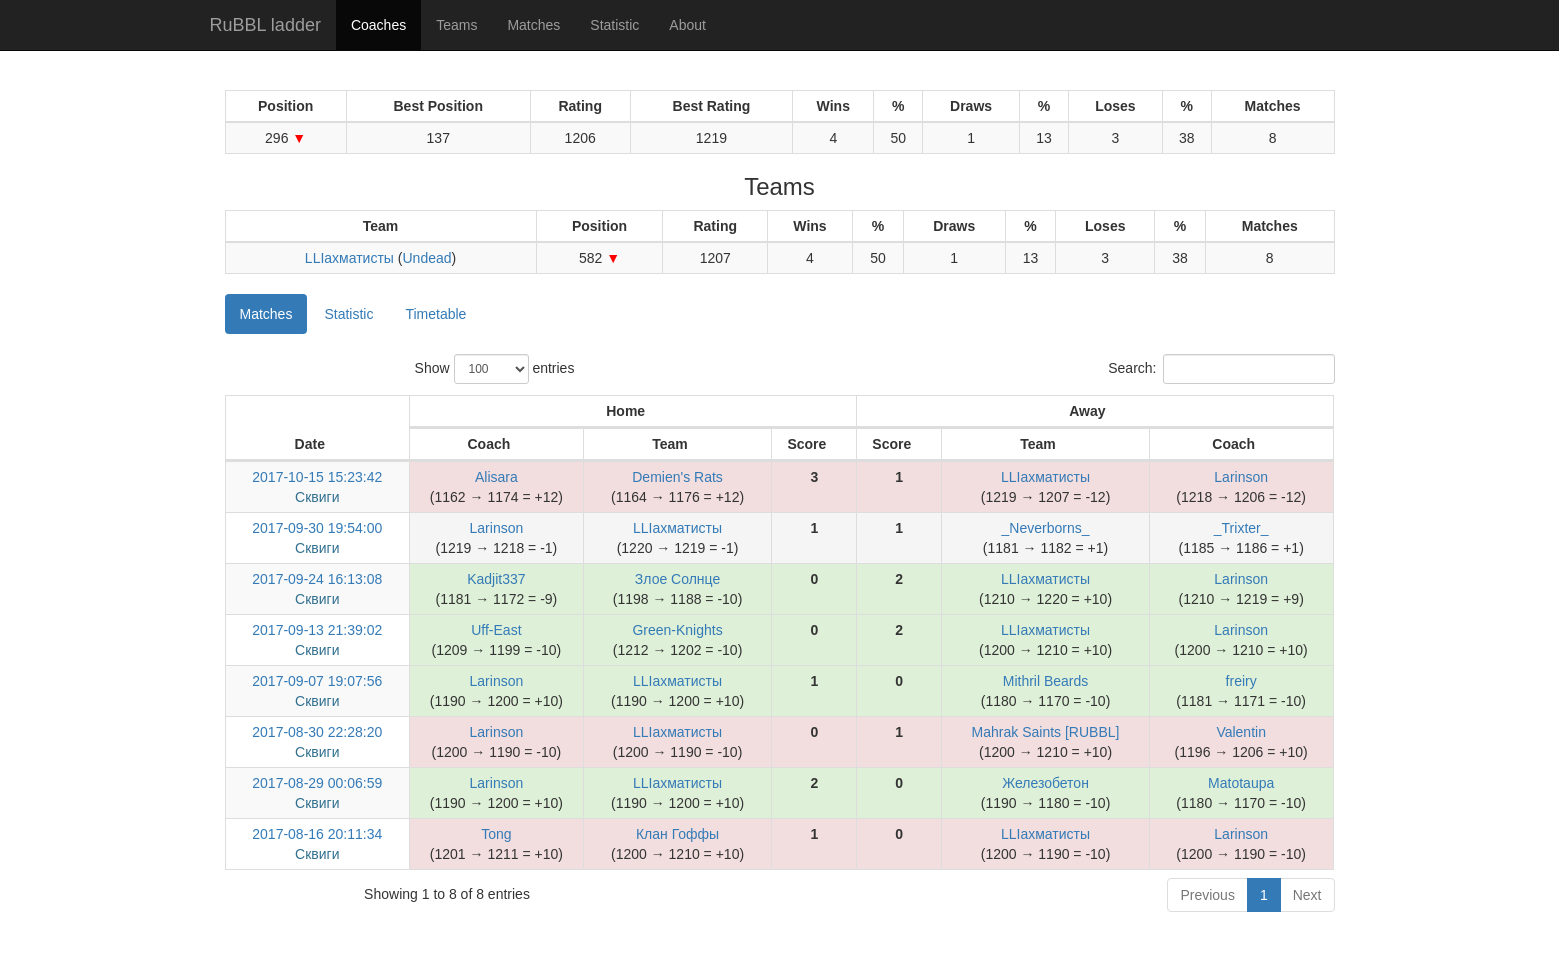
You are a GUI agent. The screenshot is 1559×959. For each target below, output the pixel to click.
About (687, 25)
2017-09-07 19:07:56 (317, 681)
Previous (1207, 895)
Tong (496, 834)
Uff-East (496, 630)
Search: (1221, 369)
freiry (1241, 681)
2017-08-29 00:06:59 (317, 783)
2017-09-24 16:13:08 (317, 579)
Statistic (614, 25)
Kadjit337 (496, 579)
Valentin (1241, 732)
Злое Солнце (677, 579)
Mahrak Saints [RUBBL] (1046, 732)
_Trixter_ (1241, 528)
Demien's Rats (677, 477)
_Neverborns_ (1046, 528)
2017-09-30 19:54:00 (317, 528)
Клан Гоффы (677, 834)
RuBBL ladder (265, 25)
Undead (426, 258)
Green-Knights (677, 630)
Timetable (435, 314)
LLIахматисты (349, 258)
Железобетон (1045, 783)
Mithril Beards (1046, 681)
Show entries (495, 369)
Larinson (1241, 477)
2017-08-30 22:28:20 (317, 732)
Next (1307, 895)
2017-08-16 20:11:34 (317, 834)
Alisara (496, 477)
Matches (533, 25)
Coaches (378, 25)
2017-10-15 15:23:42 (317, 477)
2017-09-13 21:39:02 (317, 630)
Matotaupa (1241, 783)
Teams (456, 25)
